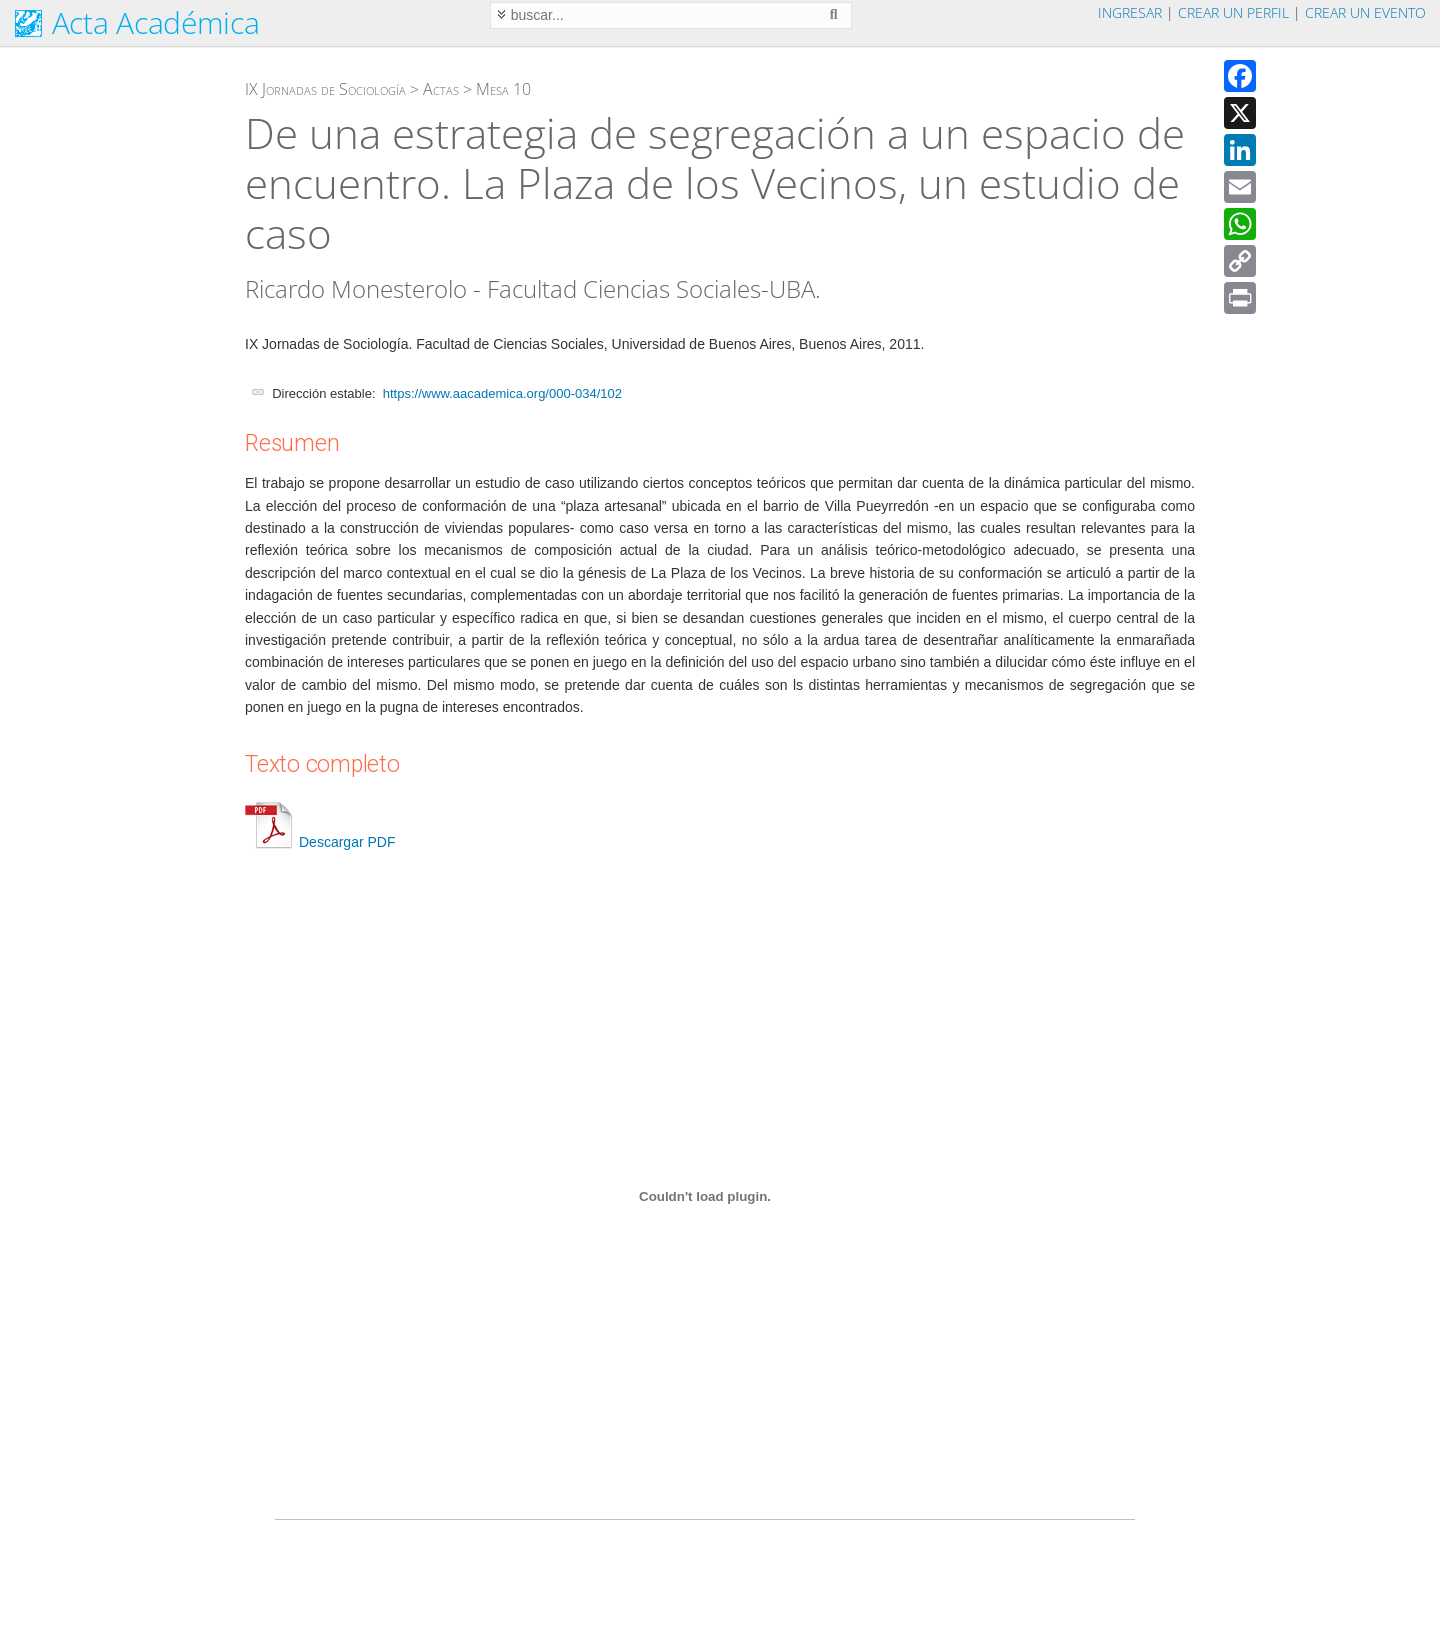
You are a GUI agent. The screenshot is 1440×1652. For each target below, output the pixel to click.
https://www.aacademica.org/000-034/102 (502, 393)
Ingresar (1130, 12)
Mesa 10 (503, 89)
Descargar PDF (320, 842)
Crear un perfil (1233, 12)
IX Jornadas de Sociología (325, 89)
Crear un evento (1365, 12)
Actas (441, 89)
